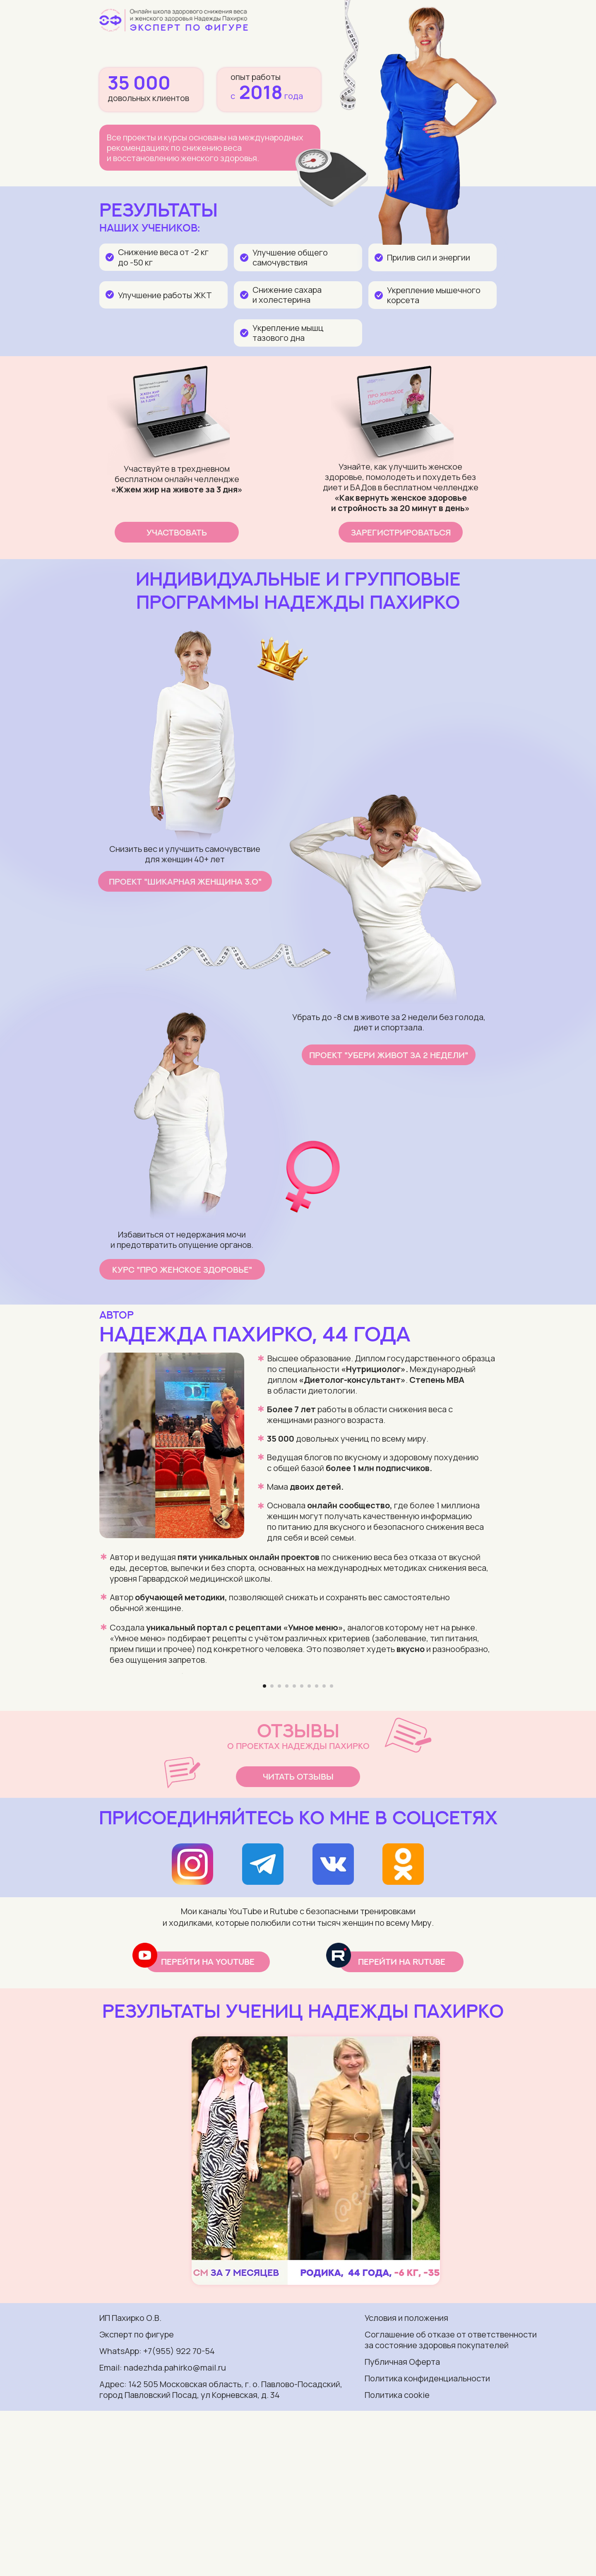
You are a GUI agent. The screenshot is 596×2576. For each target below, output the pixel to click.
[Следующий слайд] (414, 1756)
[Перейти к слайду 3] (279, 1851)
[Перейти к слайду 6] (301, 1851)
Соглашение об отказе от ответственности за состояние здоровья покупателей (451, 2505)
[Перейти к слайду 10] (331, 1851)
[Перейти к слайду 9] (324, 1851)
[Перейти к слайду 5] (294, 1851)
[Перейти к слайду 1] (264, 1851)
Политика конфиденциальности (427, 2543)
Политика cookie (397, 2560)
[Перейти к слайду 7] (309, 1851)
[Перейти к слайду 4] (286, 1851)
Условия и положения (406, 2483)
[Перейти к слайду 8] (316, 1851)
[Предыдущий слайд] (182, 1756)
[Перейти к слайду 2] (272, 1851)
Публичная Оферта (402, 2527)
